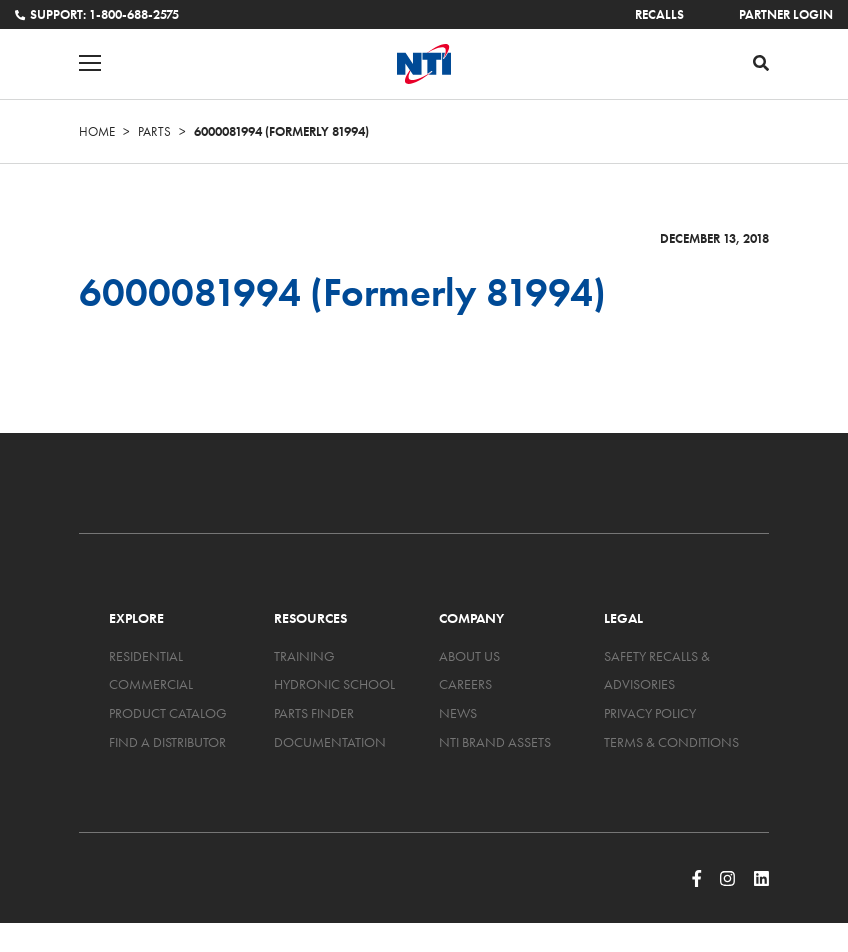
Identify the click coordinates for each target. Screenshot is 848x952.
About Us (469, 656)
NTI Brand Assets (495, 742)
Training (304, 656)
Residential (146, 656)
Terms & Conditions (671, 742)
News (458, 713)
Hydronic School (334, 684)
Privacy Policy (650, 713)
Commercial (151, 684)
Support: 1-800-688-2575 (97, 14)
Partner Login (786, 14)
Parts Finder (314, 713)
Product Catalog (168, 713)
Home (97, 131)
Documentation (330, 742)
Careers (465, 684)
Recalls (659, 14)
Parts (154, 131)
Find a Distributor (167, 742)
